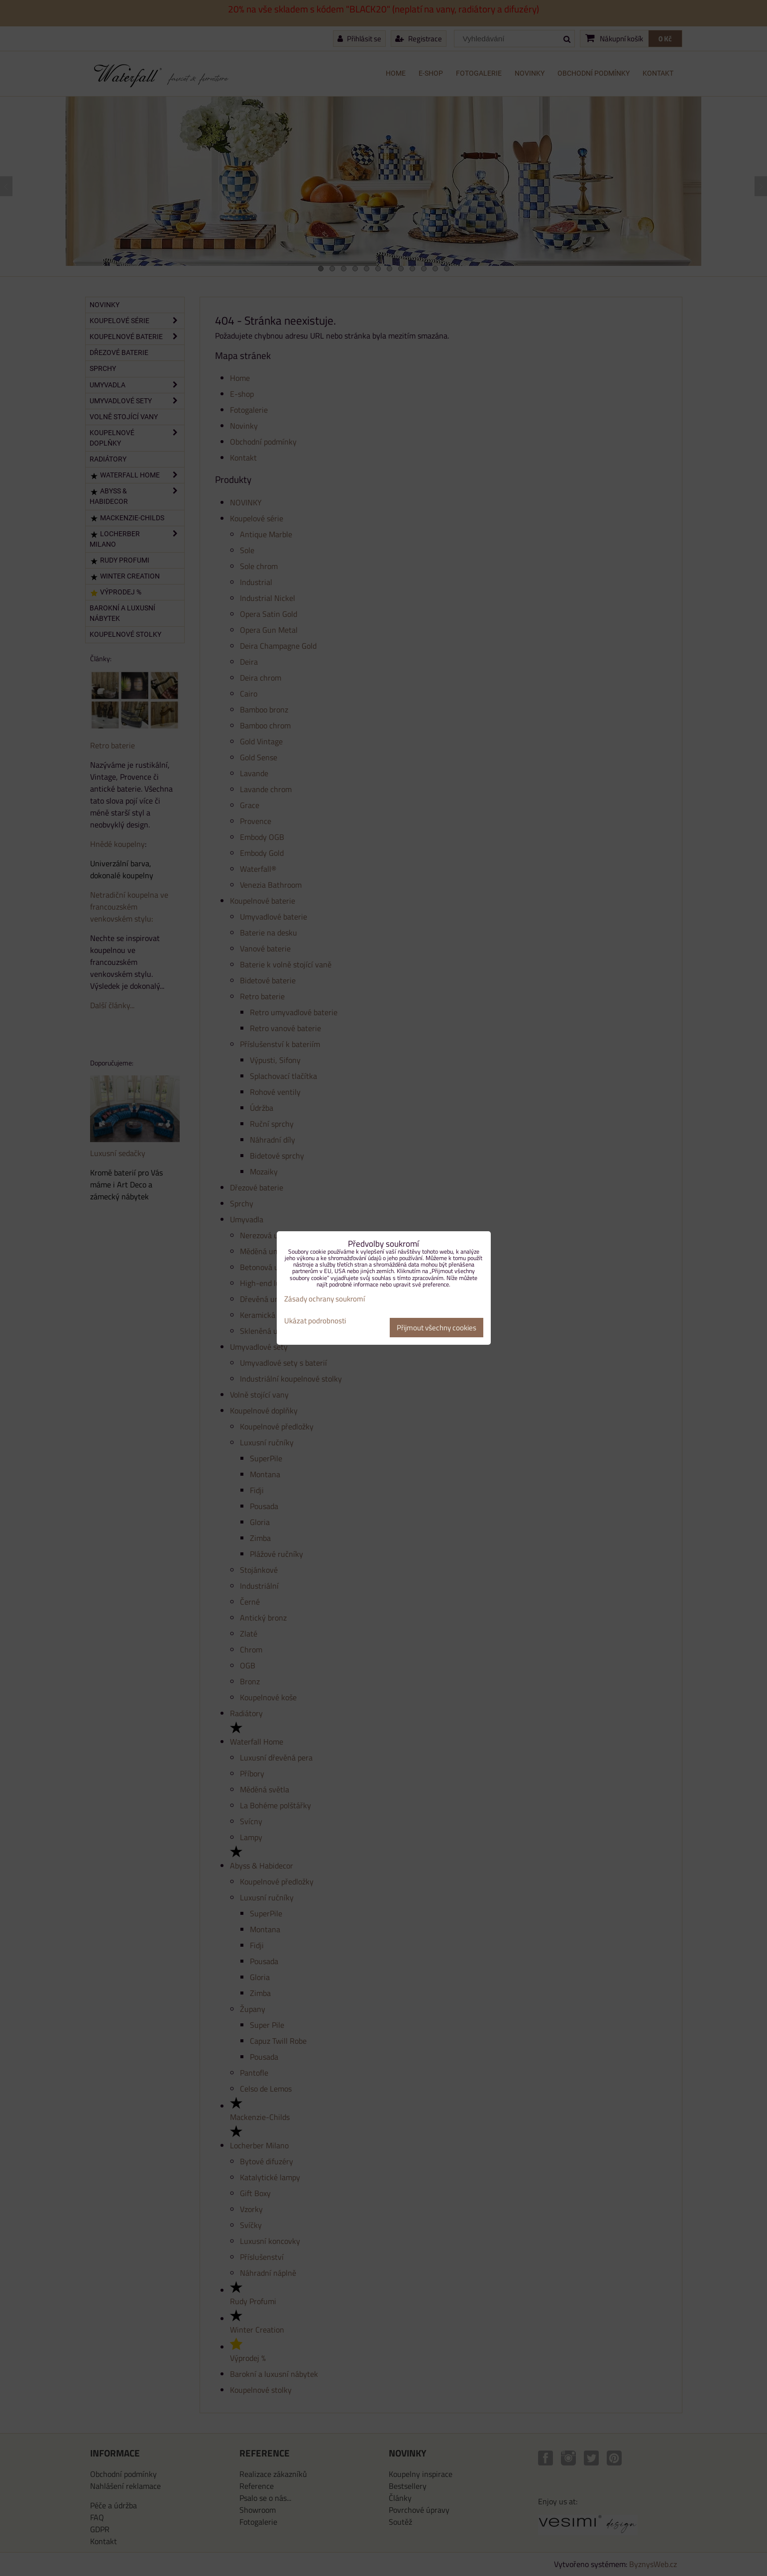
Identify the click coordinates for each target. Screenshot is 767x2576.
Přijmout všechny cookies (436, 1327)
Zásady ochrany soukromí (324, 1298)
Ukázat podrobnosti (315, 1321)
